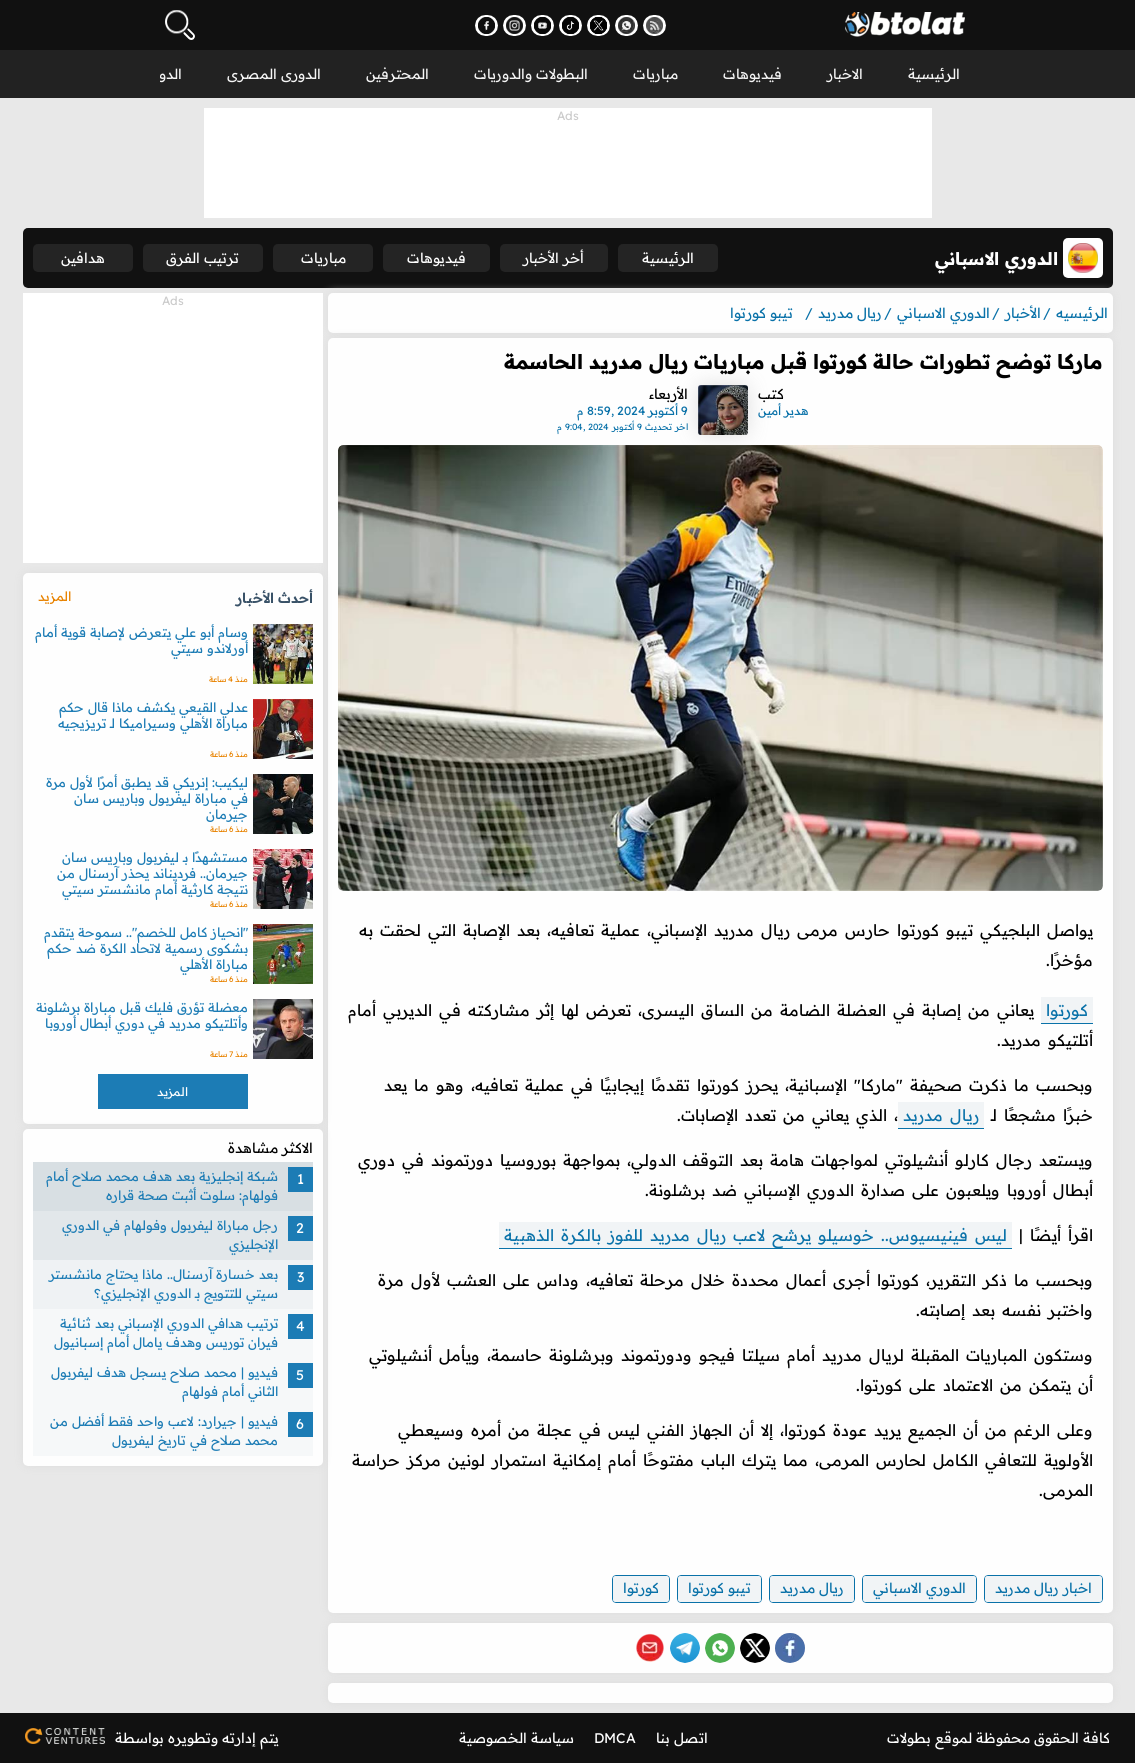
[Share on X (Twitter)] (755, 1648)
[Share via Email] (650, 1648)
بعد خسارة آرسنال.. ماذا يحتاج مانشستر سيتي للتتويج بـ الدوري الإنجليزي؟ (163, 1284)
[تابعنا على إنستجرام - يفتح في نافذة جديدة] (514, 25)
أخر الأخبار (553, 258)
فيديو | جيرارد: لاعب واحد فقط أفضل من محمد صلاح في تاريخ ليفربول (164, 1431)
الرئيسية (934, 74)
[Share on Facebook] (790, 1648)
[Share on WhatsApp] (720, 1648)
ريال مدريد (941, 1115)
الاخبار (845, 74)
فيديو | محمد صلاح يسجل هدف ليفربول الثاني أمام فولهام (164, 1382)
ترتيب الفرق (202, 258)
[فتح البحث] (180, 25)
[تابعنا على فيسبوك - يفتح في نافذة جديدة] (486, 25)
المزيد (54, 596)
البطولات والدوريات (531, 74)
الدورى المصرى (274, 74)
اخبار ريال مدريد (1043, 1588)
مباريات (655, 74)
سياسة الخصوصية (516, 1738)
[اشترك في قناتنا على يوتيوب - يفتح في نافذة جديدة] (542, 25)
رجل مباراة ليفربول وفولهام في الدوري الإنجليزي (170, 1235)
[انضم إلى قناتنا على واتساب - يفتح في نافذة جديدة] (626, 25)
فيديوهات (752, 74)
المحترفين (397, 74)
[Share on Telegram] (685, 1648)
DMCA (615, 1738)
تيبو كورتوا (719, 1588)
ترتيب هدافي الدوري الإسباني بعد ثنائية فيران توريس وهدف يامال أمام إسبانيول (166, 1333)
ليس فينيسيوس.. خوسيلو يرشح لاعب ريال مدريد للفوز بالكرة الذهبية (755, 1235)
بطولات (909, 1738)
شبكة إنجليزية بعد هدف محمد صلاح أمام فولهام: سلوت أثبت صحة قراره (162, 1186)
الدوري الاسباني (919, 1588)
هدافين (83, 258)
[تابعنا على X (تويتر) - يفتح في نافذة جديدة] (598, 25)
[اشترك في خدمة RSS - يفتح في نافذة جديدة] (654, 25)
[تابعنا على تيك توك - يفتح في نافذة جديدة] (570, 25)
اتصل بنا (682, 1738)
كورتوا (1067, 1010)
